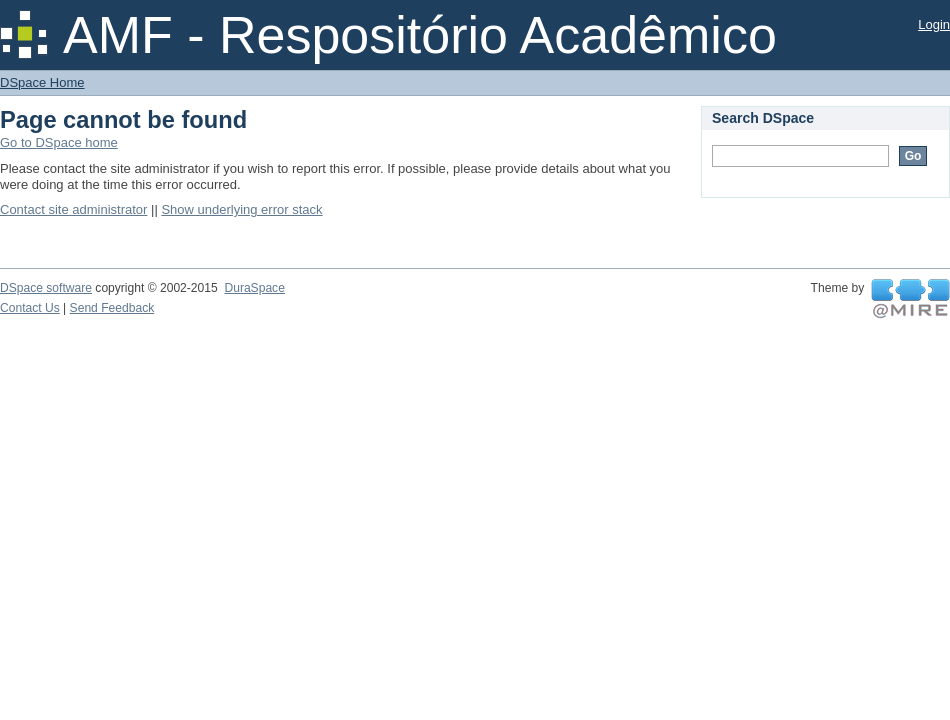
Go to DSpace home (59, 142)
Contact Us (30, 308)
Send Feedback (112, 308)
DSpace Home (42, 82)
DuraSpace (254, 288)
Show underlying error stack (241, 209)
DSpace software (46, 288)
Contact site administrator (73, 209)
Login (934, 24)
